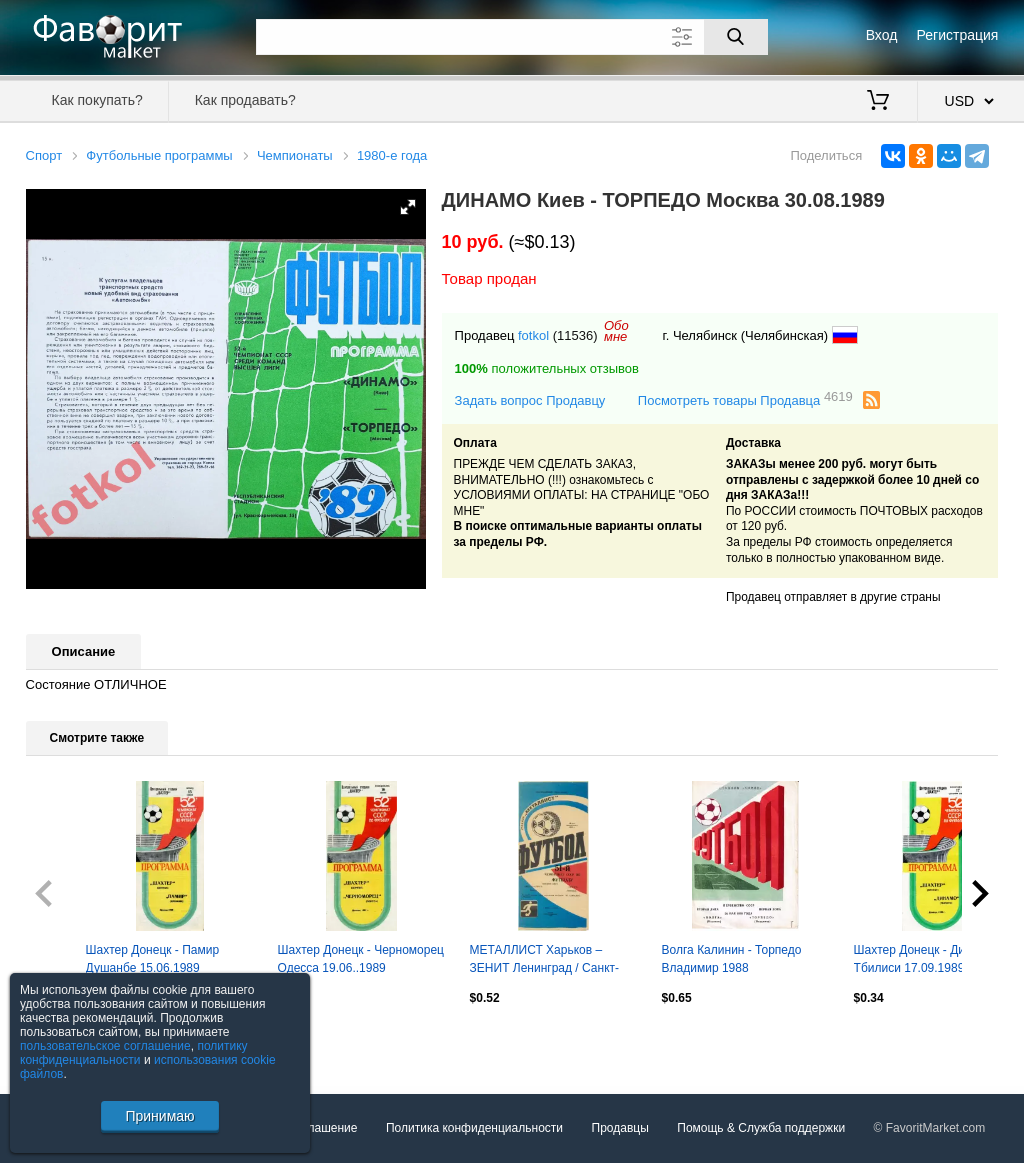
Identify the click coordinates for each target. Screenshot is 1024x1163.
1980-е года (392, 155)
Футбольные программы (159, 155)
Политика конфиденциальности (474, 1128)
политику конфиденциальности (134, 1053)
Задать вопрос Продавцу (530, 400)
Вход (882, 35)
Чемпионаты (295, 155)
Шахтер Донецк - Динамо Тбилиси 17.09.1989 (924, 959)
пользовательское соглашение (105, 1046)
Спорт (44, 155)
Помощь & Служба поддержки (761, 1128)
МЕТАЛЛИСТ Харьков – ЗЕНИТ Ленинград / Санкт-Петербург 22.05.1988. (544, 961)
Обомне (616, 331)
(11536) (575, 335)
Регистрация (958, 35)
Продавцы (620, 1128)
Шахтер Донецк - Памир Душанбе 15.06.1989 (153, 959)
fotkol (533, 335)
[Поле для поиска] (512, 37)
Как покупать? (97, 100)
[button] (408, 207)
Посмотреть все (70, 1041)
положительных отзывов (547, 368)
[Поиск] (736, 37)
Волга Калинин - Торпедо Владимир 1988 (732, 959)
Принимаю (159, 1116)
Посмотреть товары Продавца (745, 399)
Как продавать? (245, 100)
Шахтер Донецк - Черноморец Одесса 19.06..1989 (361, 959)
